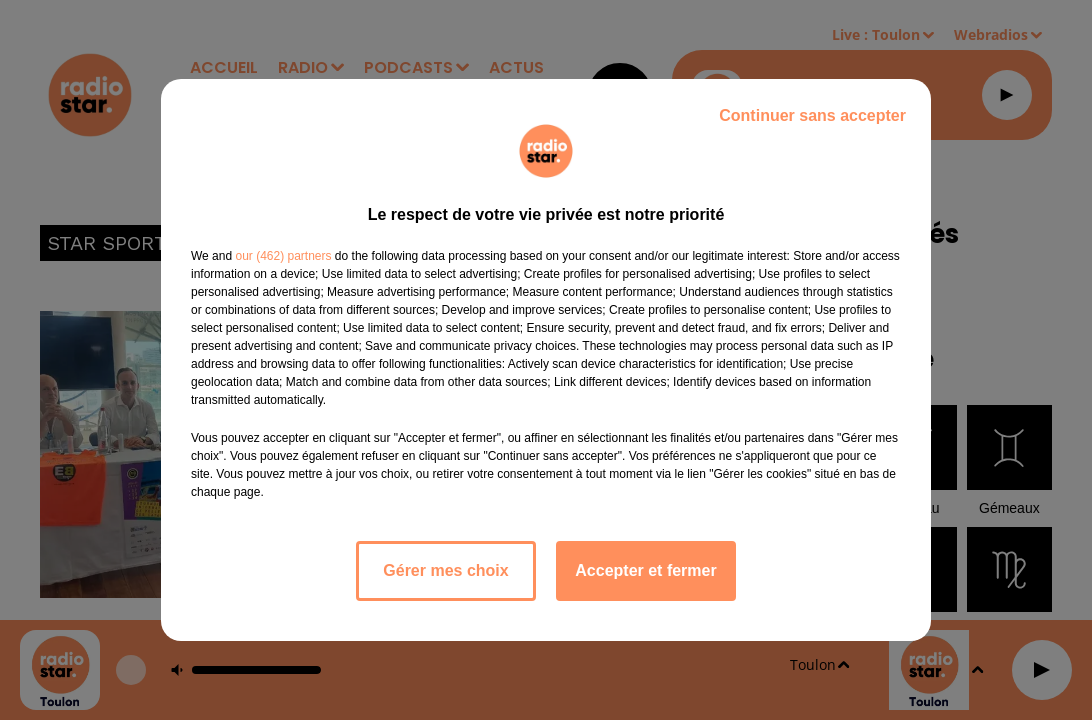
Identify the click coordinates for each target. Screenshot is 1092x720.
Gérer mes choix (445, 570)
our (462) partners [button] (283, 256)
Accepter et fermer (645, 570)
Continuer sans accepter (812, 115)
